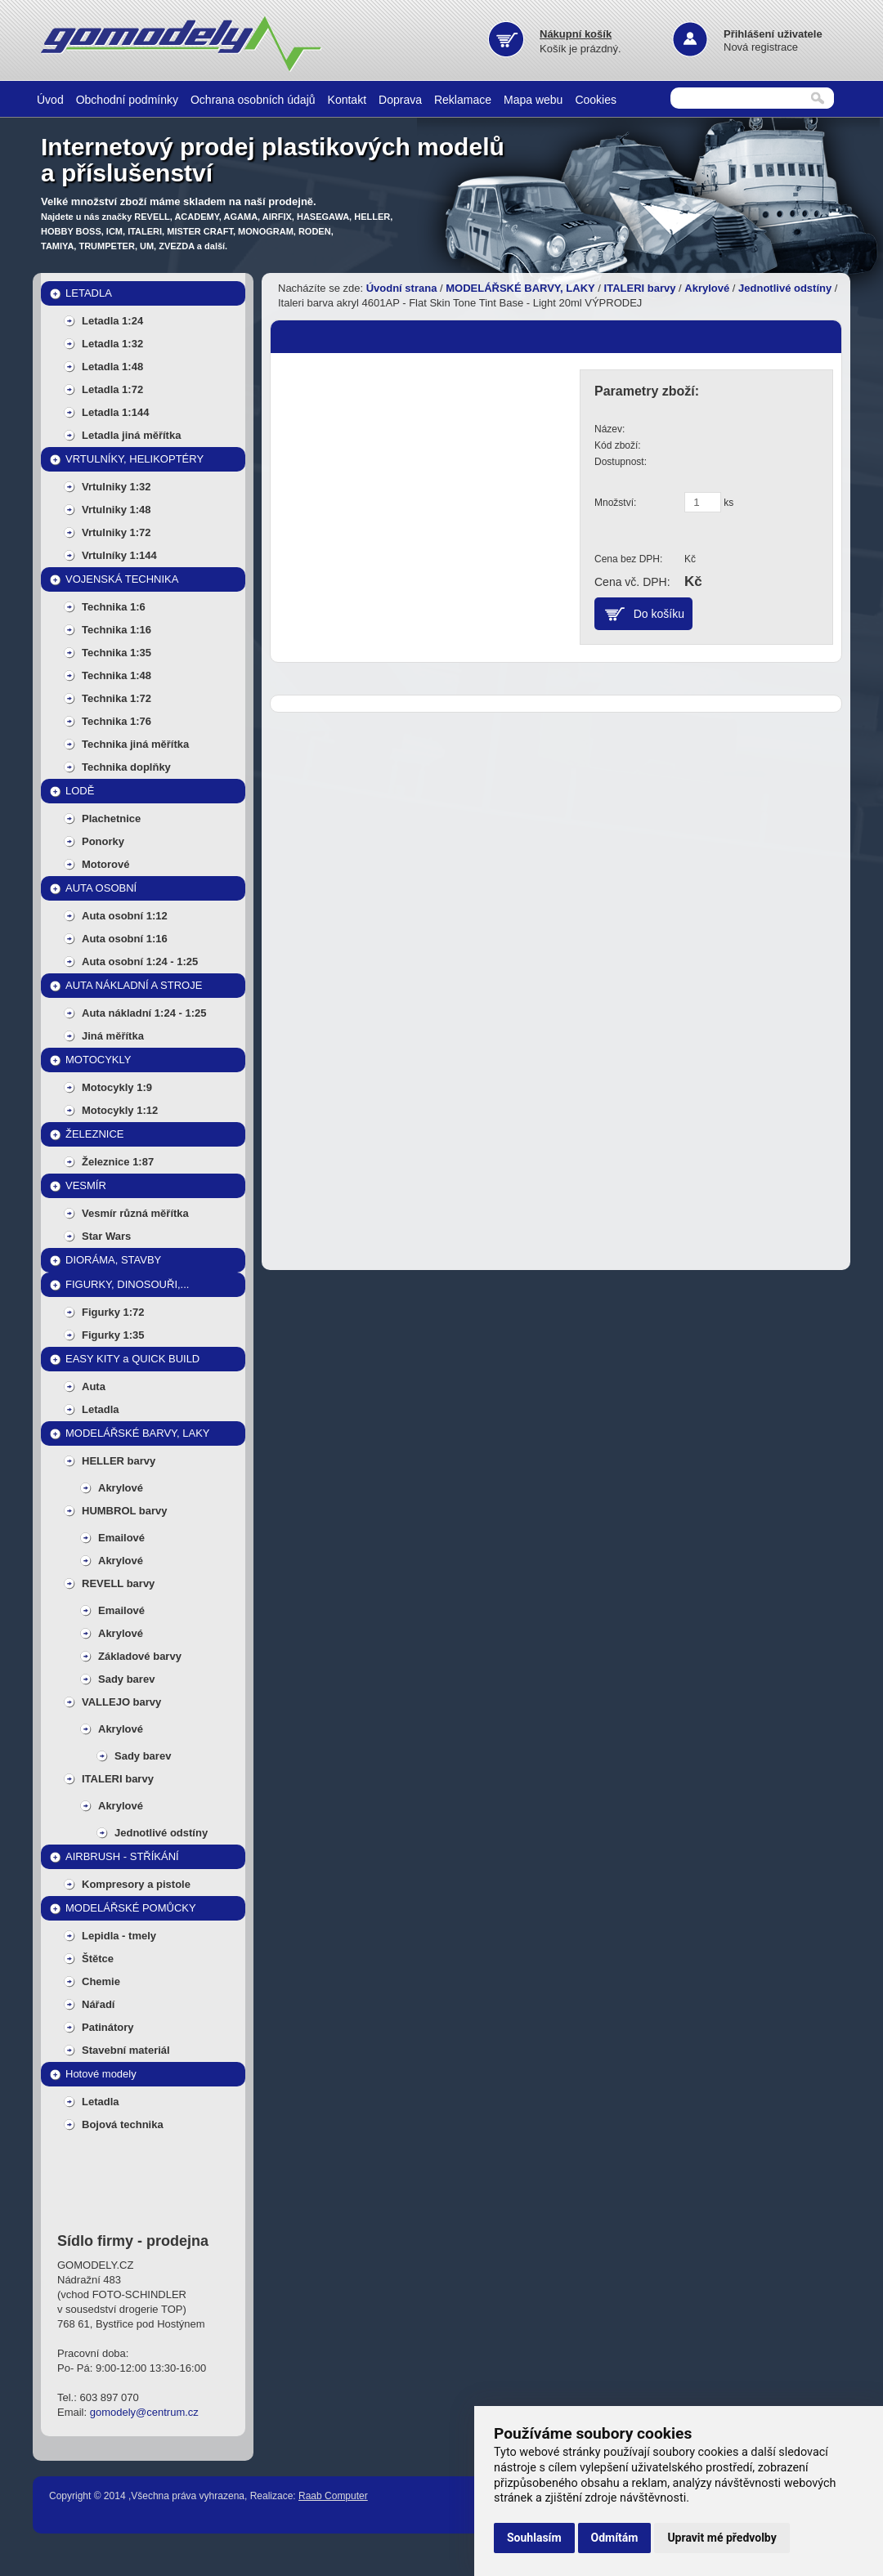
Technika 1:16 (116, 630)
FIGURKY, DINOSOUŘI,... (127, 1284)
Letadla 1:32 (112, 344)
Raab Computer (333, 2496)
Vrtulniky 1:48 (116, 509)
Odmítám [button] (615, 2537)
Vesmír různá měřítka (135, 1213)
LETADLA (88, 293)
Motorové (106, 864)
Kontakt (347, 99)
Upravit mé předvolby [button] (721, 2537)
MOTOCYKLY (98, 1059)
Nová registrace (761, 47)
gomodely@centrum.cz (144, 2412)
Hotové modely (101, 2074)
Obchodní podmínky (127, 99)
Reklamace (462, 99)
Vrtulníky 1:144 (119, 555)
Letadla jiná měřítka (131, 435)
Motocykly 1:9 (117, 1087)
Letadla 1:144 (115, 412)
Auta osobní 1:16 (125, 938)
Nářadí (98, 2004)
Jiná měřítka (113, 1036)
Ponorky (103, 841)
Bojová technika (123, 2124)
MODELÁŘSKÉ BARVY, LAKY (137, 1433)
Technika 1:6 (114, 607)
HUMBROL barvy (125, 1511)
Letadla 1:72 (112, 389)
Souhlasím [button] (534, 2537)
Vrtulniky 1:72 (116, 532)
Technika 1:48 (116, 675)
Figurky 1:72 (113, 1312)
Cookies (595, 99)
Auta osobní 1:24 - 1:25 (140, 961)
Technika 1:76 (116, 721)
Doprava (400, 99)
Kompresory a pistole (136, 1884)
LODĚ (79, 791)
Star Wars (106, 1236)
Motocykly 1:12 (120, 1110)
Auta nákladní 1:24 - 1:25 (144, 1013)
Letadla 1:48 (112, 366)
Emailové (121, 1538)
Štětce (98, 1958)
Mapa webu (533, 99)
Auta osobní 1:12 (125, 916)
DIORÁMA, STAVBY (113, 1260)
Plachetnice (111, 818)
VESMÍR (85, 1185)
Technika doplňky (126, 767)
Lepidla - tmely (119, 1936)
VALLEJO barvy (121, 1702)
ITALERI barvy (118, 1779)
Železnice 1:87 (118, 1162)
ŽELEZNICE (94, 1134)
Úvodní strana (401, 288)
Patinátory (108, 2027)
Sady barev (126, 1679)
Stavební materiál (126, 2050)
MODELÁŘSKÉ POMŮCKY (130, 1908)
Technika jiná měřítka (135, 744)
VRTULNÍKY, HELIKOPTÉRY (134, 459)
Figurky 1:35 (113, 1335)
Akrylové (120, 1488)
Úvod (50, 99)
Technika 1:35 (116, 652)
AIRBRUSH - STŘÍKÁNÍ (122, 1856)
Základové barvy (140, 1656)
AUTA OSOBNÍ (101, 888)
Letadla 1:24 (112, 321)
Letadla (100, 1409)
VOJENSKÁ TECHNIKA (121, 579)
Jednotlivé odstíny (161, 1833)
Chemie (101, 1981)
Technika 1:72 (116, 698)
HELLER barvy (118, 1461)
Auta (93, 1386)
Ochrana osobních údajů (253, 99)
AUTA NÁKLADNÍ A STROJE (133, 985)
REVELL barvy (118, 1583)
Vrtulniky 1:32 (116, 487)
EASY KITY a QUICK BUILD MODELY (132, 1362)
